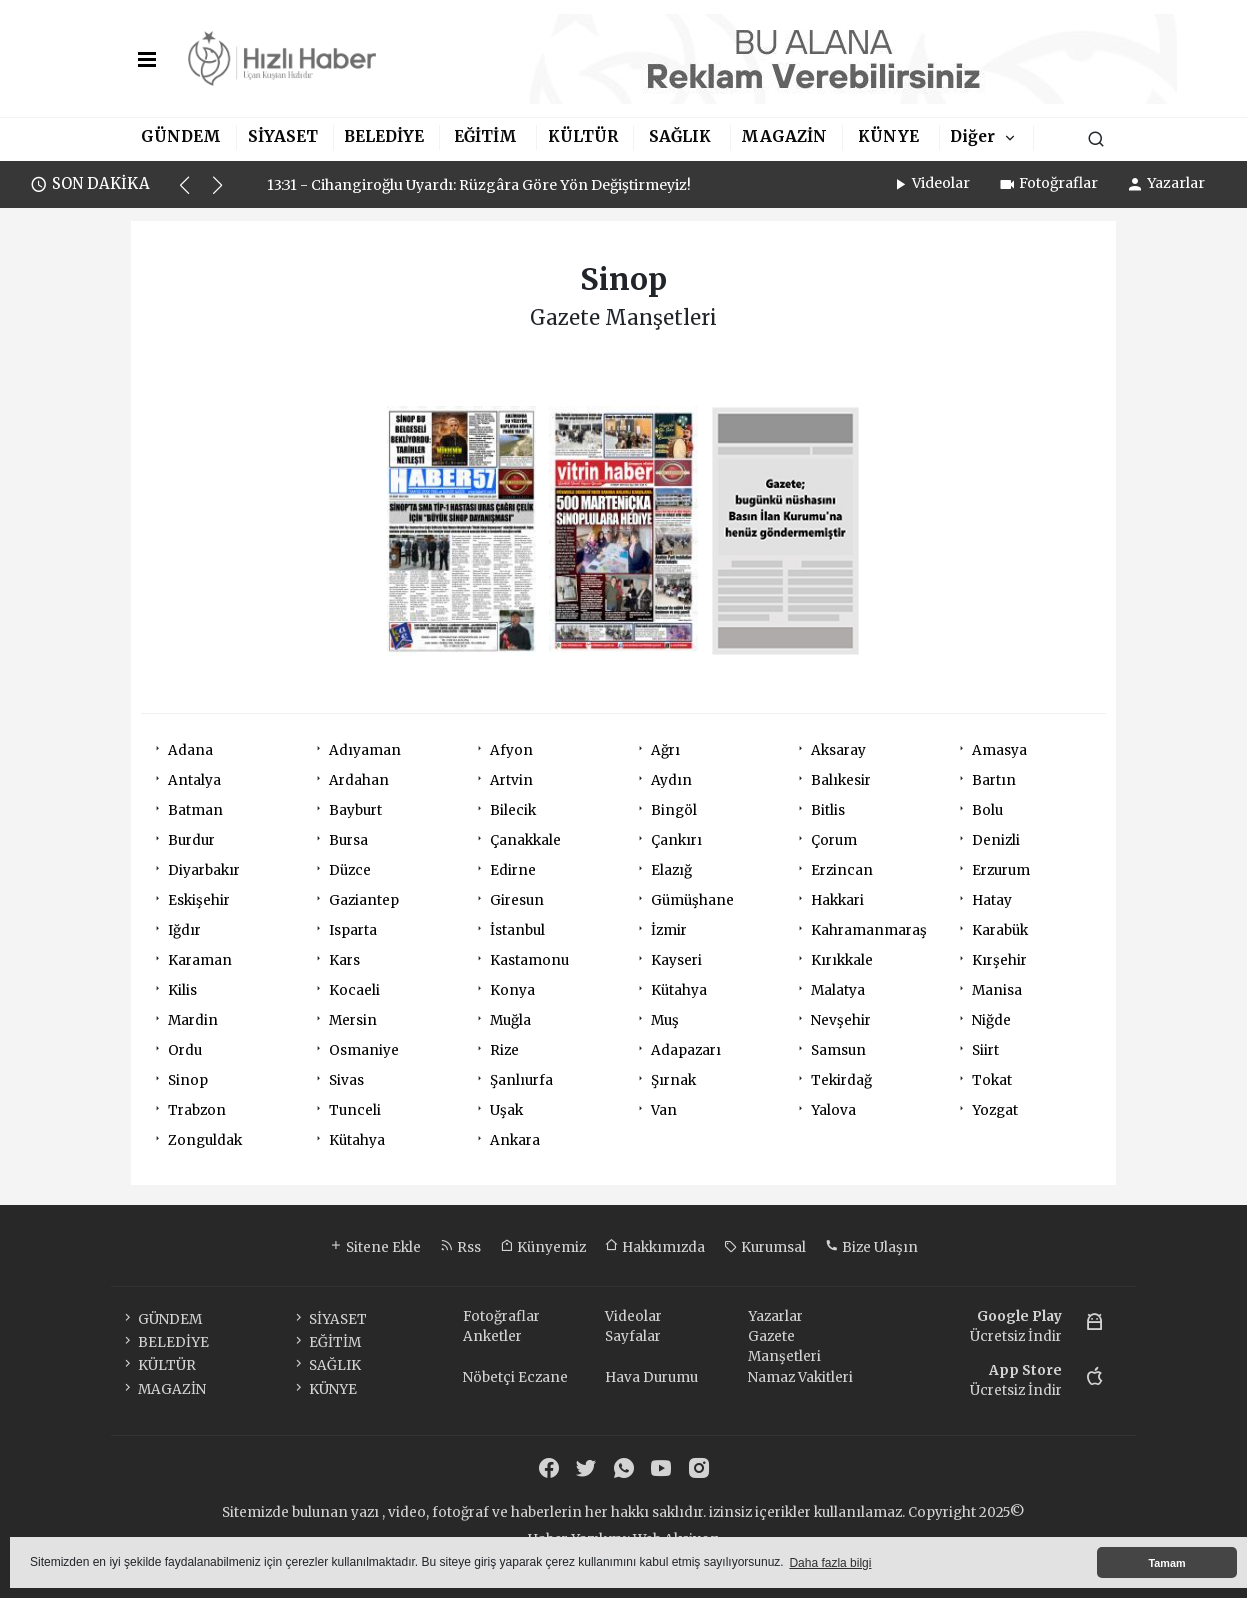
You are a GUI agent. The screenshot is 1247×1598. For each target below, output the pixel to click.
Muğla (510, 1020)
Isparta (353, 930)
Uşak (506, 1110)
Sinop (188, 1080)
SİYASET (283, 136)
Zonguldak (205, 1140)
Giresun (517, 900)
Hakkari (837, 900)
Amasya (999, 750)
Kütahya (679, 990)
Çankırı (676, 840)
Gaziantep (364, 900)
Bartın (994, 780)
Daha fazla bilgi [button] (830, 1563)
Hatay (992, 900)
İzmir (669, 930)
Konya (512, 990)
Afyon (511, 750)
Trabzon (197, 1110)
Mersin (353, 1020)
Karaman (200, 960)
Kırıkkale (842, 960)
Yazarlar (1165, 183)
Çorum (834, 840)
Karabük (1000, 930)
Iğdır (184, 930)
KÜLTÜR (583, 136)
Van (664, 1110)
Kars (344, 960)
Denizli (996, 840)
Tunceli (355, 1110)
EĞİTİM (485, 136)
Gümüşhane (692, 900)
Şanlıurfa (521, 1080)
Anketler (492, 1336)
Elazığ (671, 870)
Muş (665, 1020)
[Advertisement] (1186, 518)
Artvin (511, 780)
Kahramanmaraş (869, 930)
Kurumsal (765, 1247)
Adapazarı (686, 1050)
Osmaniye (364, 1050)
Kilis (182, 990)
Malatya (838, 990)
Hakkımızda (655, 1247)
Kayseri (676, 960)
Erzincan (842, 870)
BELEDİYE (384, 136)
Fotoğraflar (1048, 183)
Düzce (350, 870)
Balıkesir (841, 780)
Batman (195, 810)
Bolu (987, 810)
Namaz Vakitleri (800, 1377)
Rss (460, 1247)
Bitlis (828, 810)
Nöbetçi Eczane (515, 1377)
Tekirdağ (841, 1080)
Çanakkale (525, 840)
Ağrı (665, 750)
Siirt (985, 1050)
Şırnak (673, 1080)
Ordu (185, 1050)
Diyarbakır (204, 870)
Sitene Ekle (375, 1247)
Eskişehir (199, 900)
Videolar (930, 183)
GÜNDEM (181, 136)
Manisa (997, 990)
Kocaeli (354, 990)
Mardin (193, 1020)
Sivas (346, 1080)
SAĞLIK (680, 136)
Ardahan (359, 780)
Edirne (513, 870)
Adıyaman (365, 750)
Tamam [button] (1166, 1563)
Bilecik (513, 810)
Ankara (515, 1140)
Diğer (972, 136)
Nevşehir (841, 1020)
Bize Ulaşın (871, 1247)
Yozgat (995, 1110)
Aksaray (838, 750)
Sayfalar (633, 1336)
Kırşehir (999, 960)
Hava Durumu (651, 1377)
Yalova (833, 1110)
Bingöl (674, 810)
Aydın (671, 780)
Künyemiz (543, 1247)
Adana (190, 750)
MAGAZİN (784, 136)
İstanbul (517, 930)
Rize (504, 1050)
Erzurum (1001, 870)
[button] (193, 194)
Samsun (838, 1050)
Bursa (348, 840)
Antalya (194, 780)
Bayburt (355, 810)
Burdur (191, 840)
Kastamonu (529, 960)
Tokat (992, 1080)
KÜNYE (888, 136)
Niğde (991, 1020)
